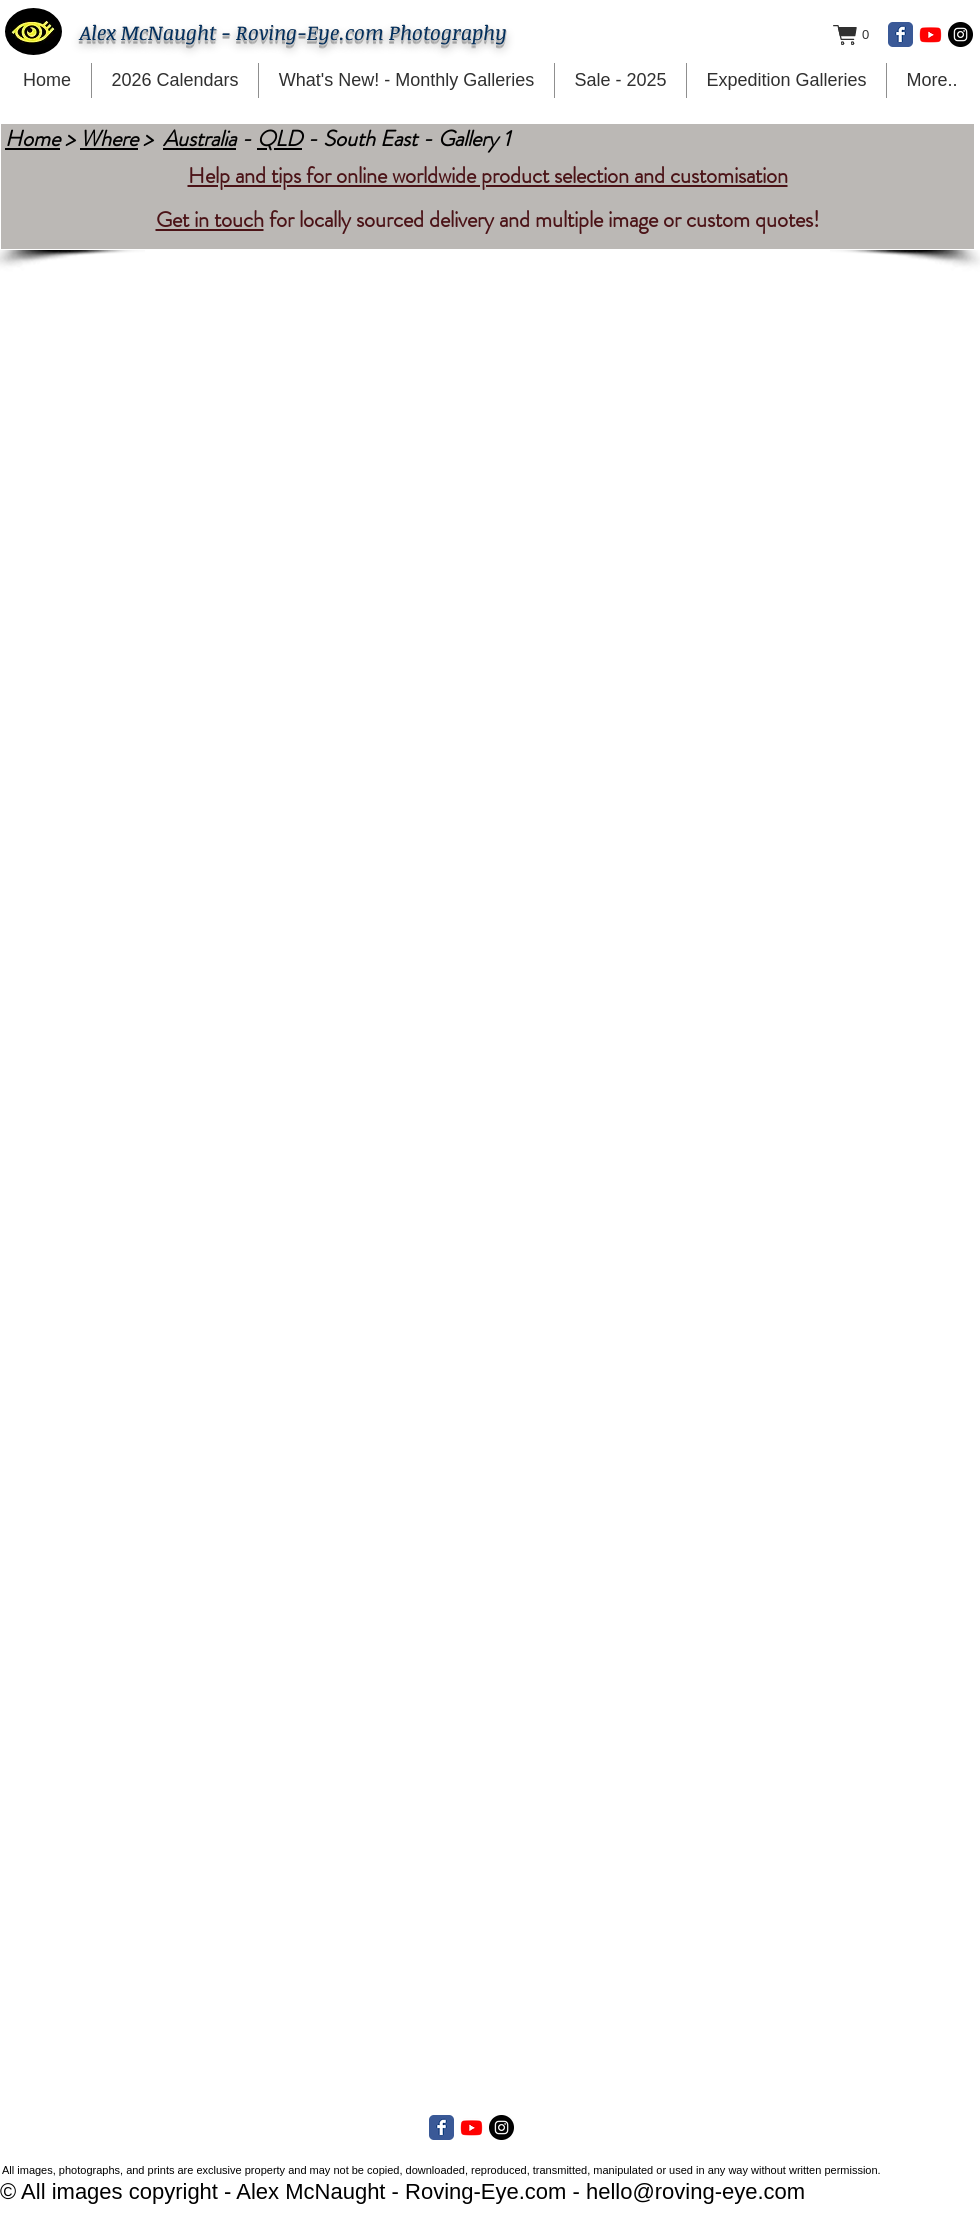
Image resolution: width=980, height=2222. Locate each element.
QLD (279, 138)
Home (32, 138)
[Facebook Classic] (900, 34)
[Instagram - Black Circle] (960, 34)
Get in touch (210, 219)
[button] (861, 35)
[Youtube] (930, 34)
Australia (199, 138)
